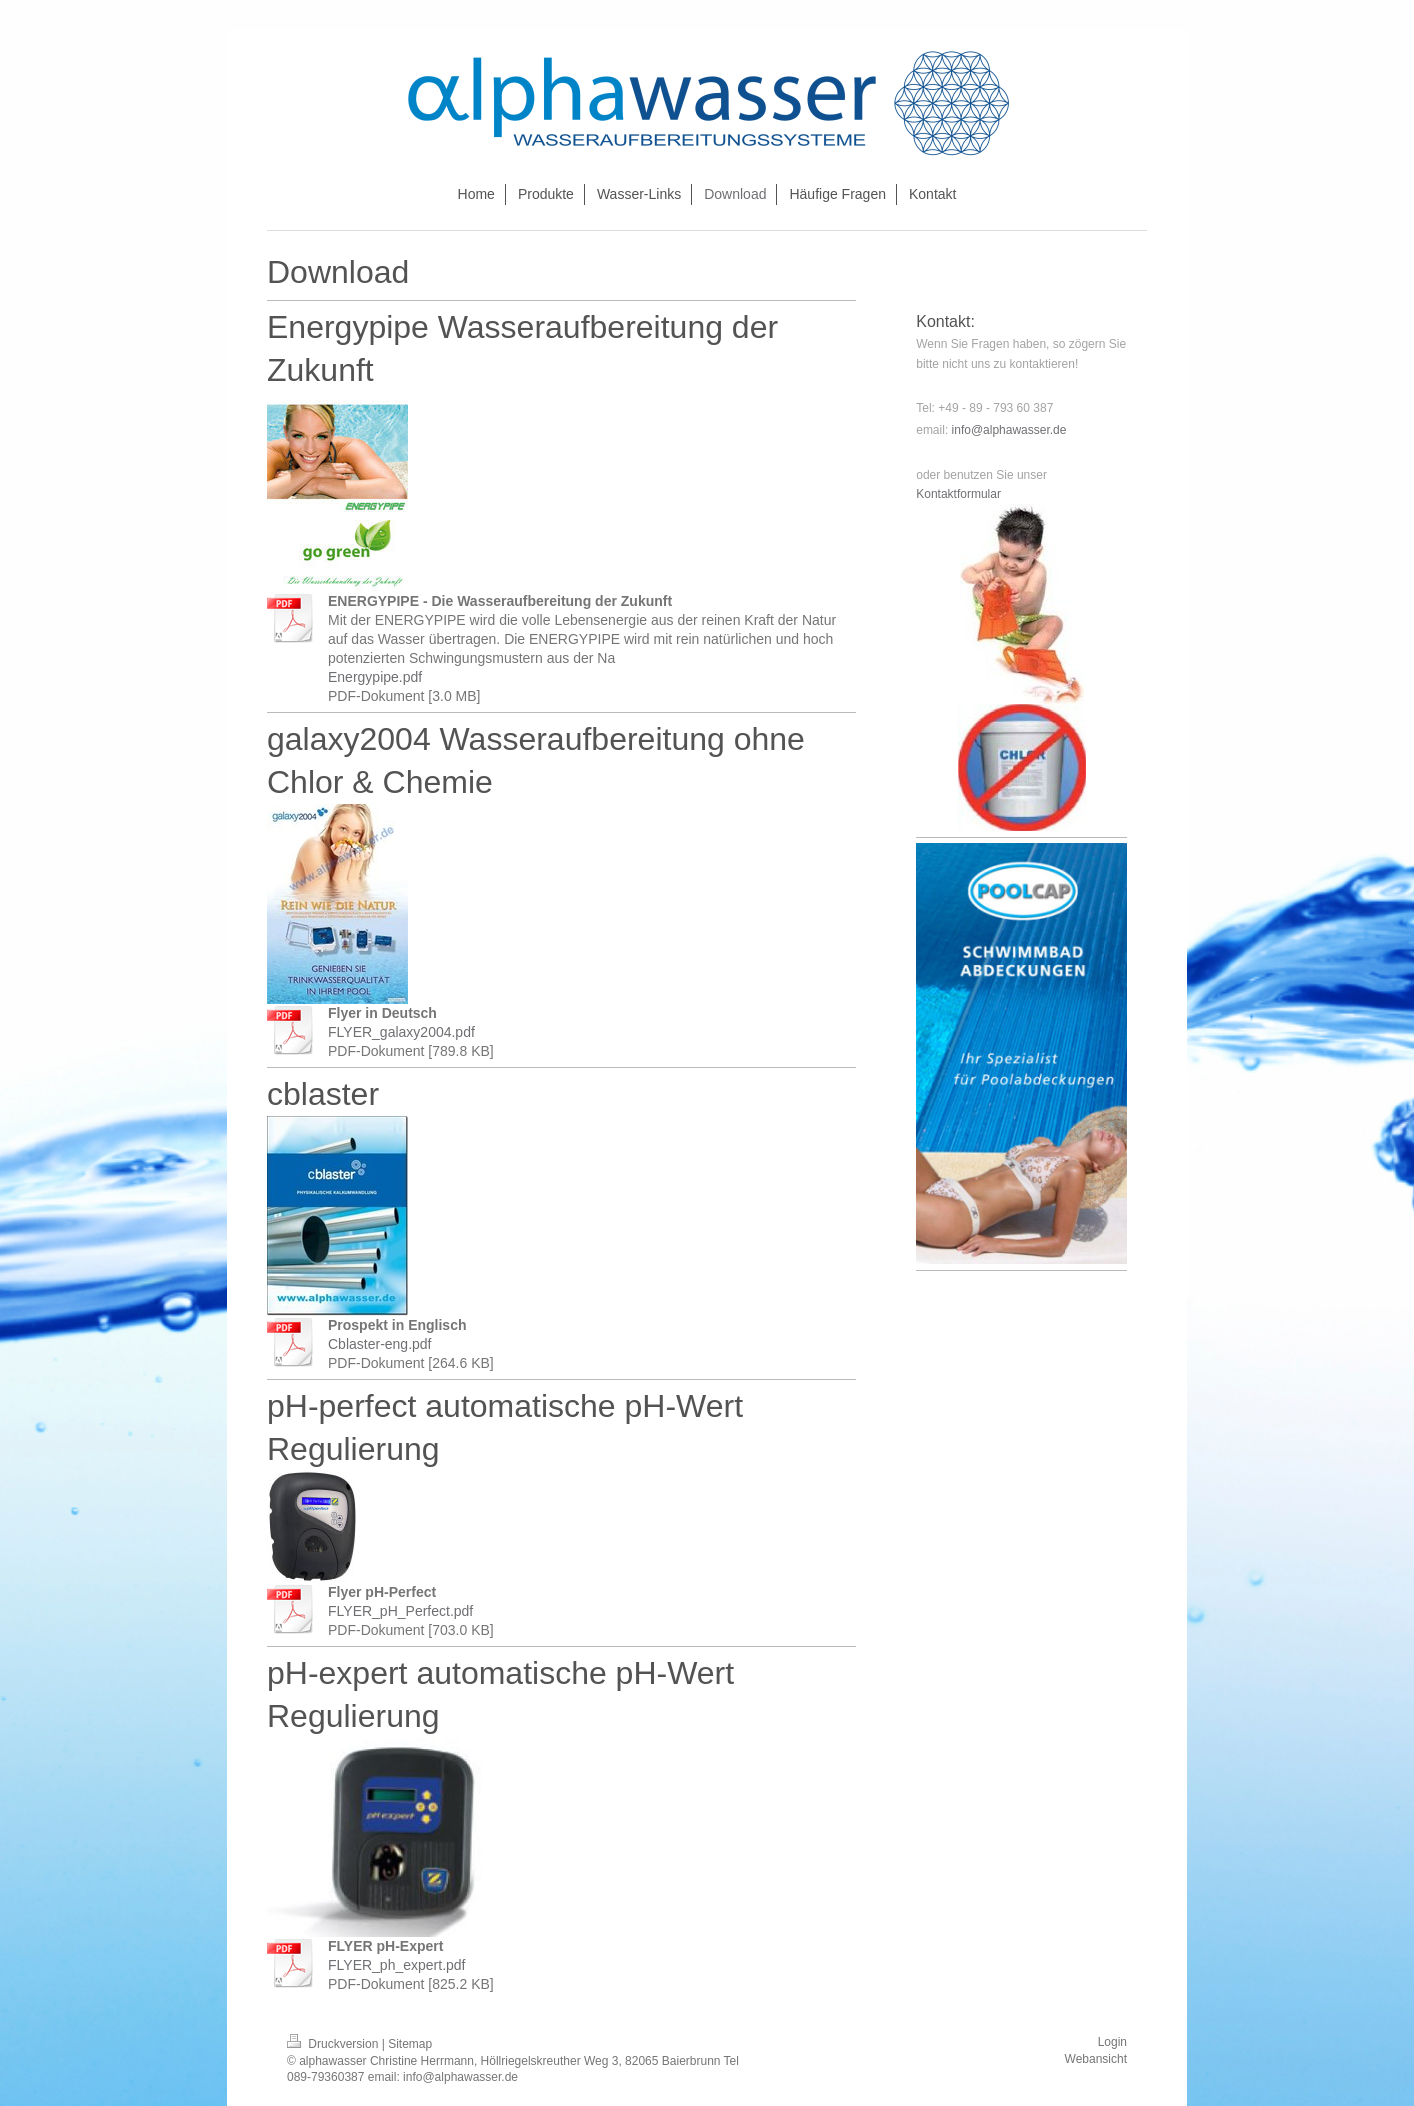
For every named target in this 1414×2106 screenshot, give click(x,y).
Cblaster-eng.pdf (380, 1344)
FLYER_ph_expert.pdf (397, 1965)
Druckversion (334, 2044)
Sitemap (410, 2044)
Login (1112, 2042)
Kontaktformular (958, 494)
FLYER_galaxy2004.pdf (401, 1032)
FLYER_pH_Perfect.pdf (400, 1611)
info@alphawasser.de (1009, 430)
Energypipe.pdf (375, 677)
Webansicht (1096, 2059)
